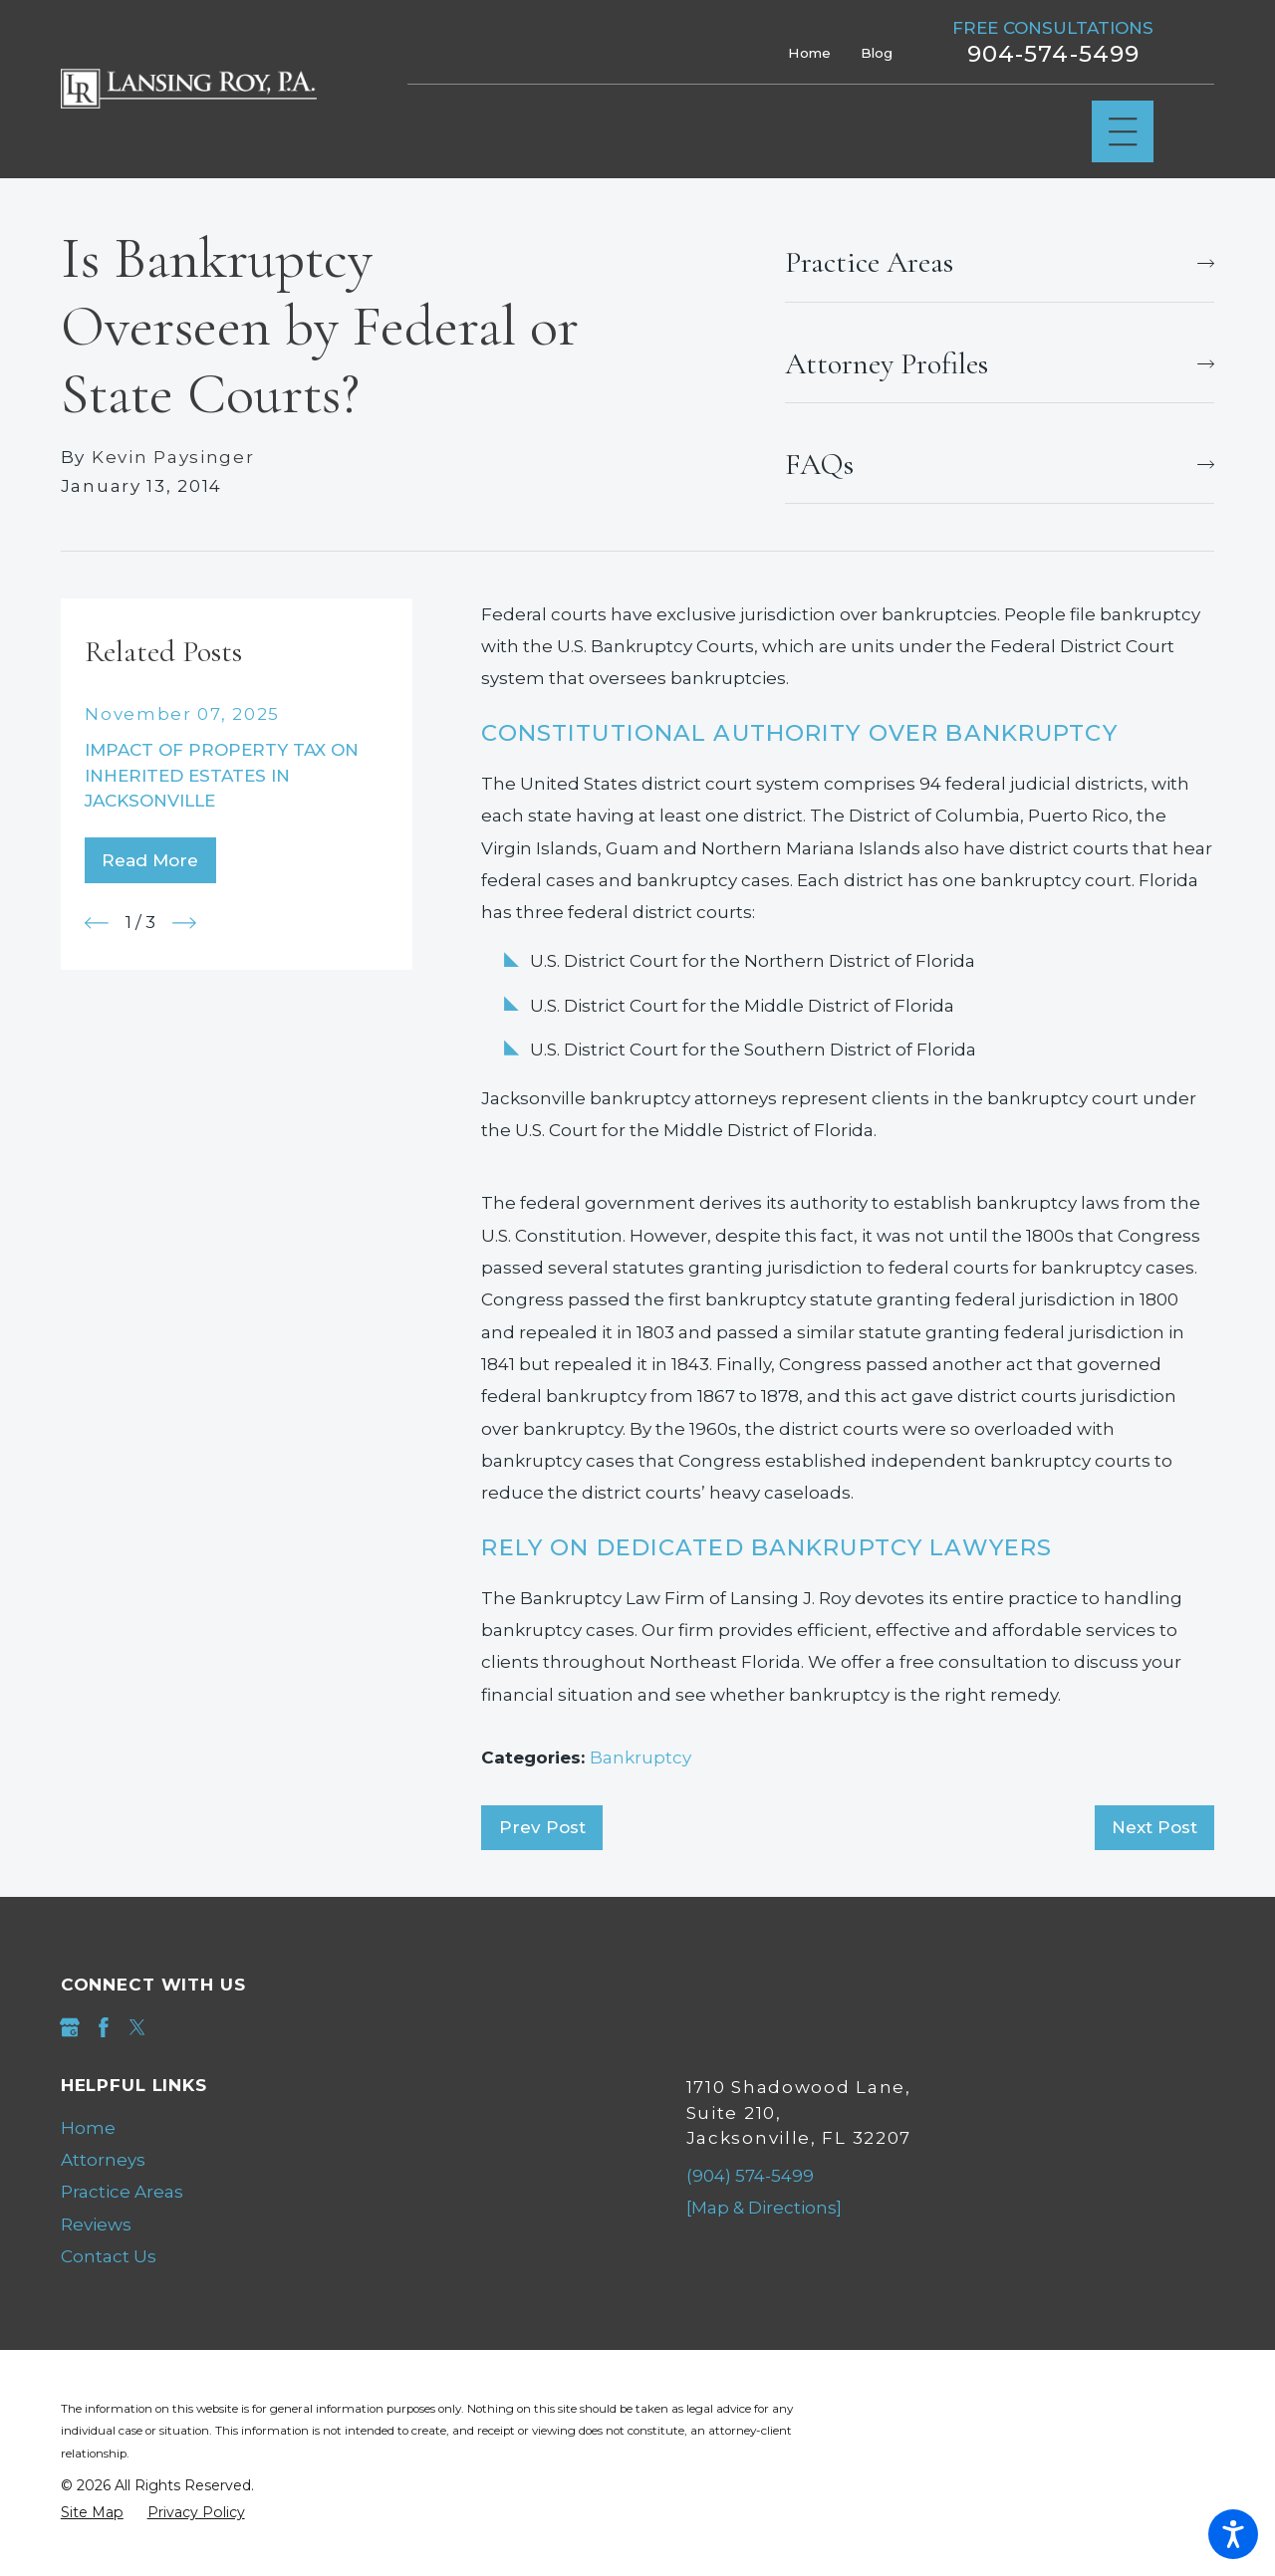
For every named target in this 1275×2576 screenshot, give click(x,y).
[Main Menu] (1123, 132)
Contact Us (108, 2256)
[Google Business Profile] (70, 2027)
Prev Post (542, 1827)
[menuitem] (325, 2128)
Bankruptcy (640, 1757)
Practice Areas (122, 2192)
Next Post (1154, 1827)
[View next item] (184, 923)
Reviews (96, 2224)
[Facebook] (104, 2027)
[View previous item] (97, 923)
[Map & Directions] (764, 2208)
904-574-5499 (1054, 54)
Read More (150, 860)
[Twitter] (137, 2027)
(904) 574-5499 (750, 2176)
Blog (876, 53)
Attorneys (103, 2160)
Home (809, 53)
